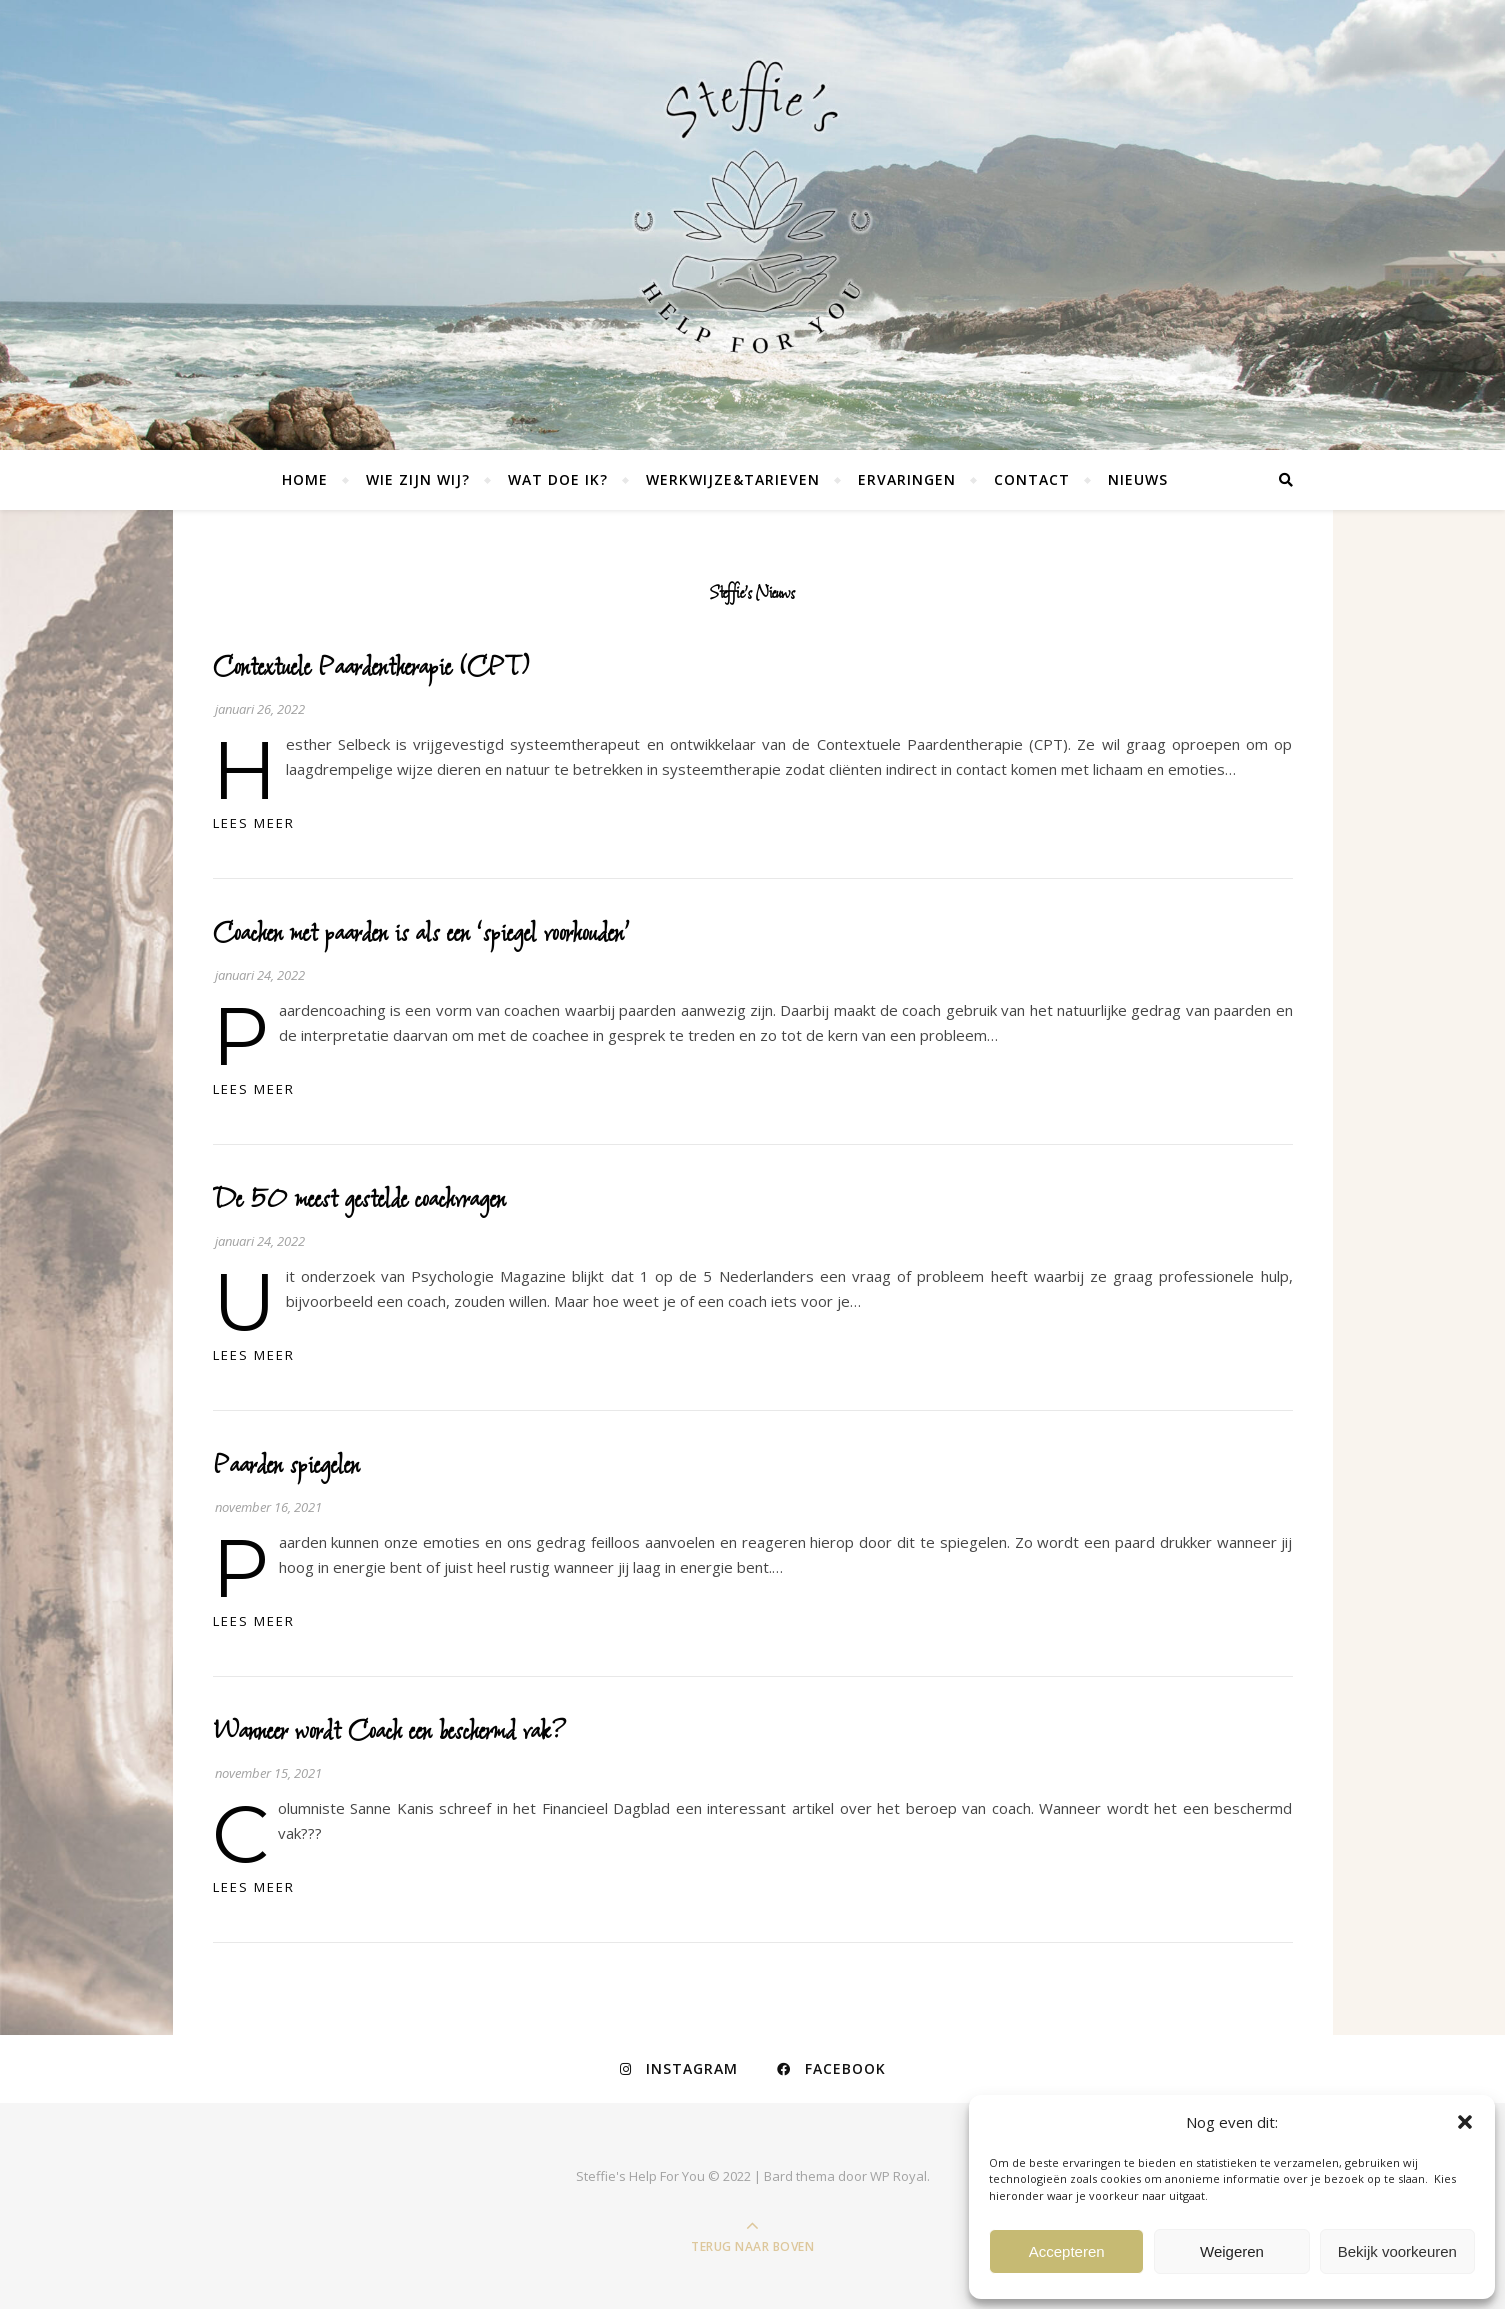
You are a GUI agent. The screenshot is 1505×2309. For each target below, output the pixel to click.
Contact (1032, 479)
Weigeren (1232, 2251)
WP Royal (898, 2176)
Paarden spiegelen (286, 1465)
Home (305, 479)
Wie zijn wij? (418, 479)
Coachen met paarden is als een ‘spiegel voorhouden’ (421, 933)
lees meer (254, 823)
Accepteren (1067, 2251)
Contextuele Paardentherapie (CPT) (371, 667)
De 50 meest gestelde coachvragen (359, 1199)
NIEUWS (1138, 479)
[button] (1465, 2122)
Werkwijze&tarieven (733, 479)
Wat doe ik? (558, 479)
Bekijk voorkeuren (1397, 2251)
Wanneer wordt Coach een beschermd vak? (390, 1731)
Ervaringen (907, 479)
